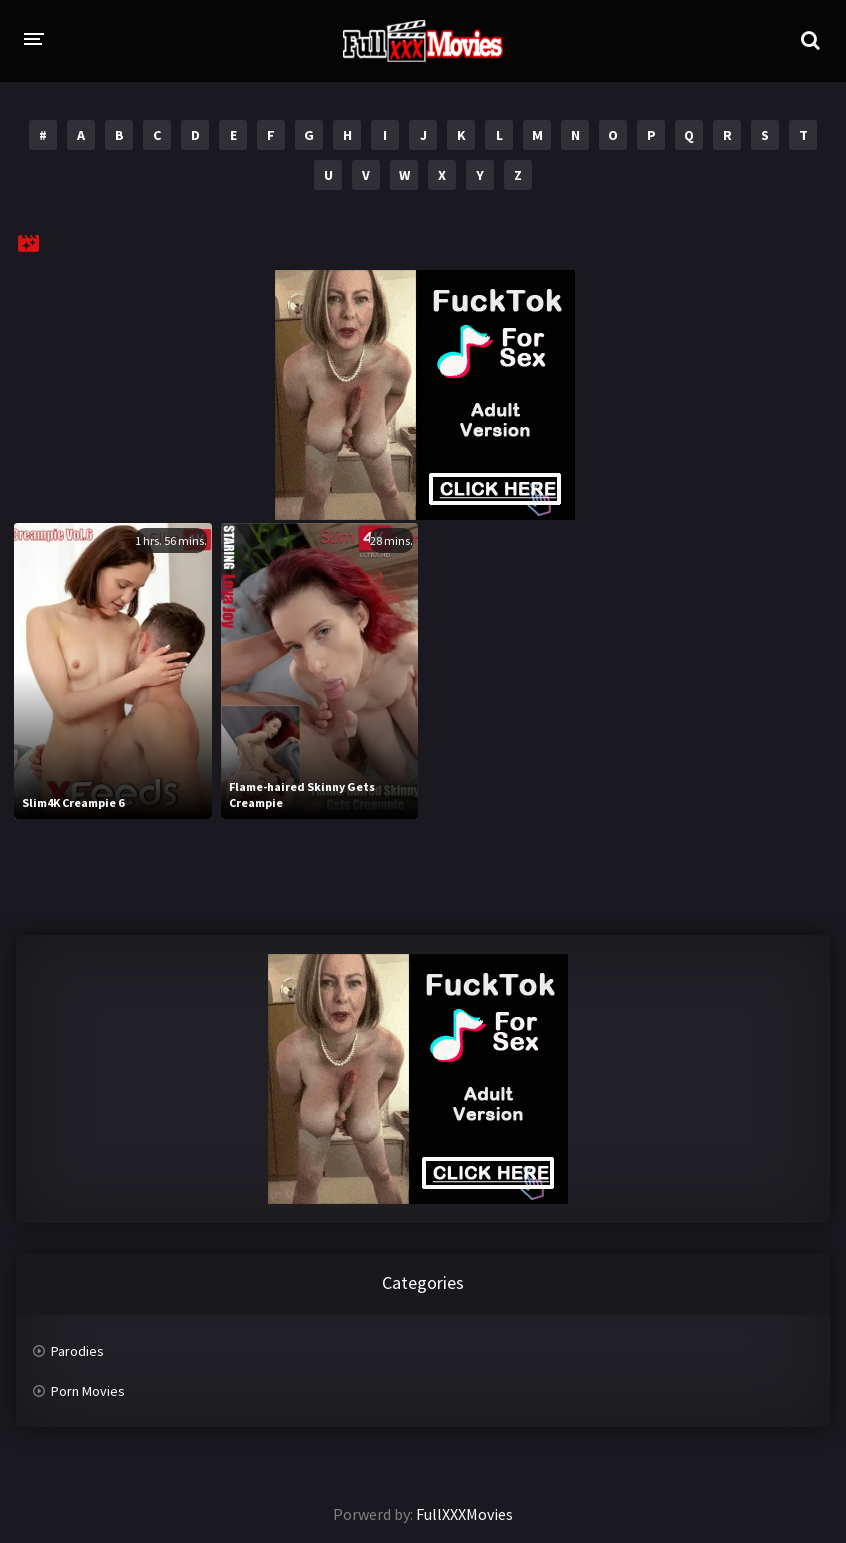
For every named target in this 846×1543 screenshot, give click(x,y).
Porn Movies (88, 1391)
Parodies (77, 1351)
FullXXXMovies (464, 1514)
